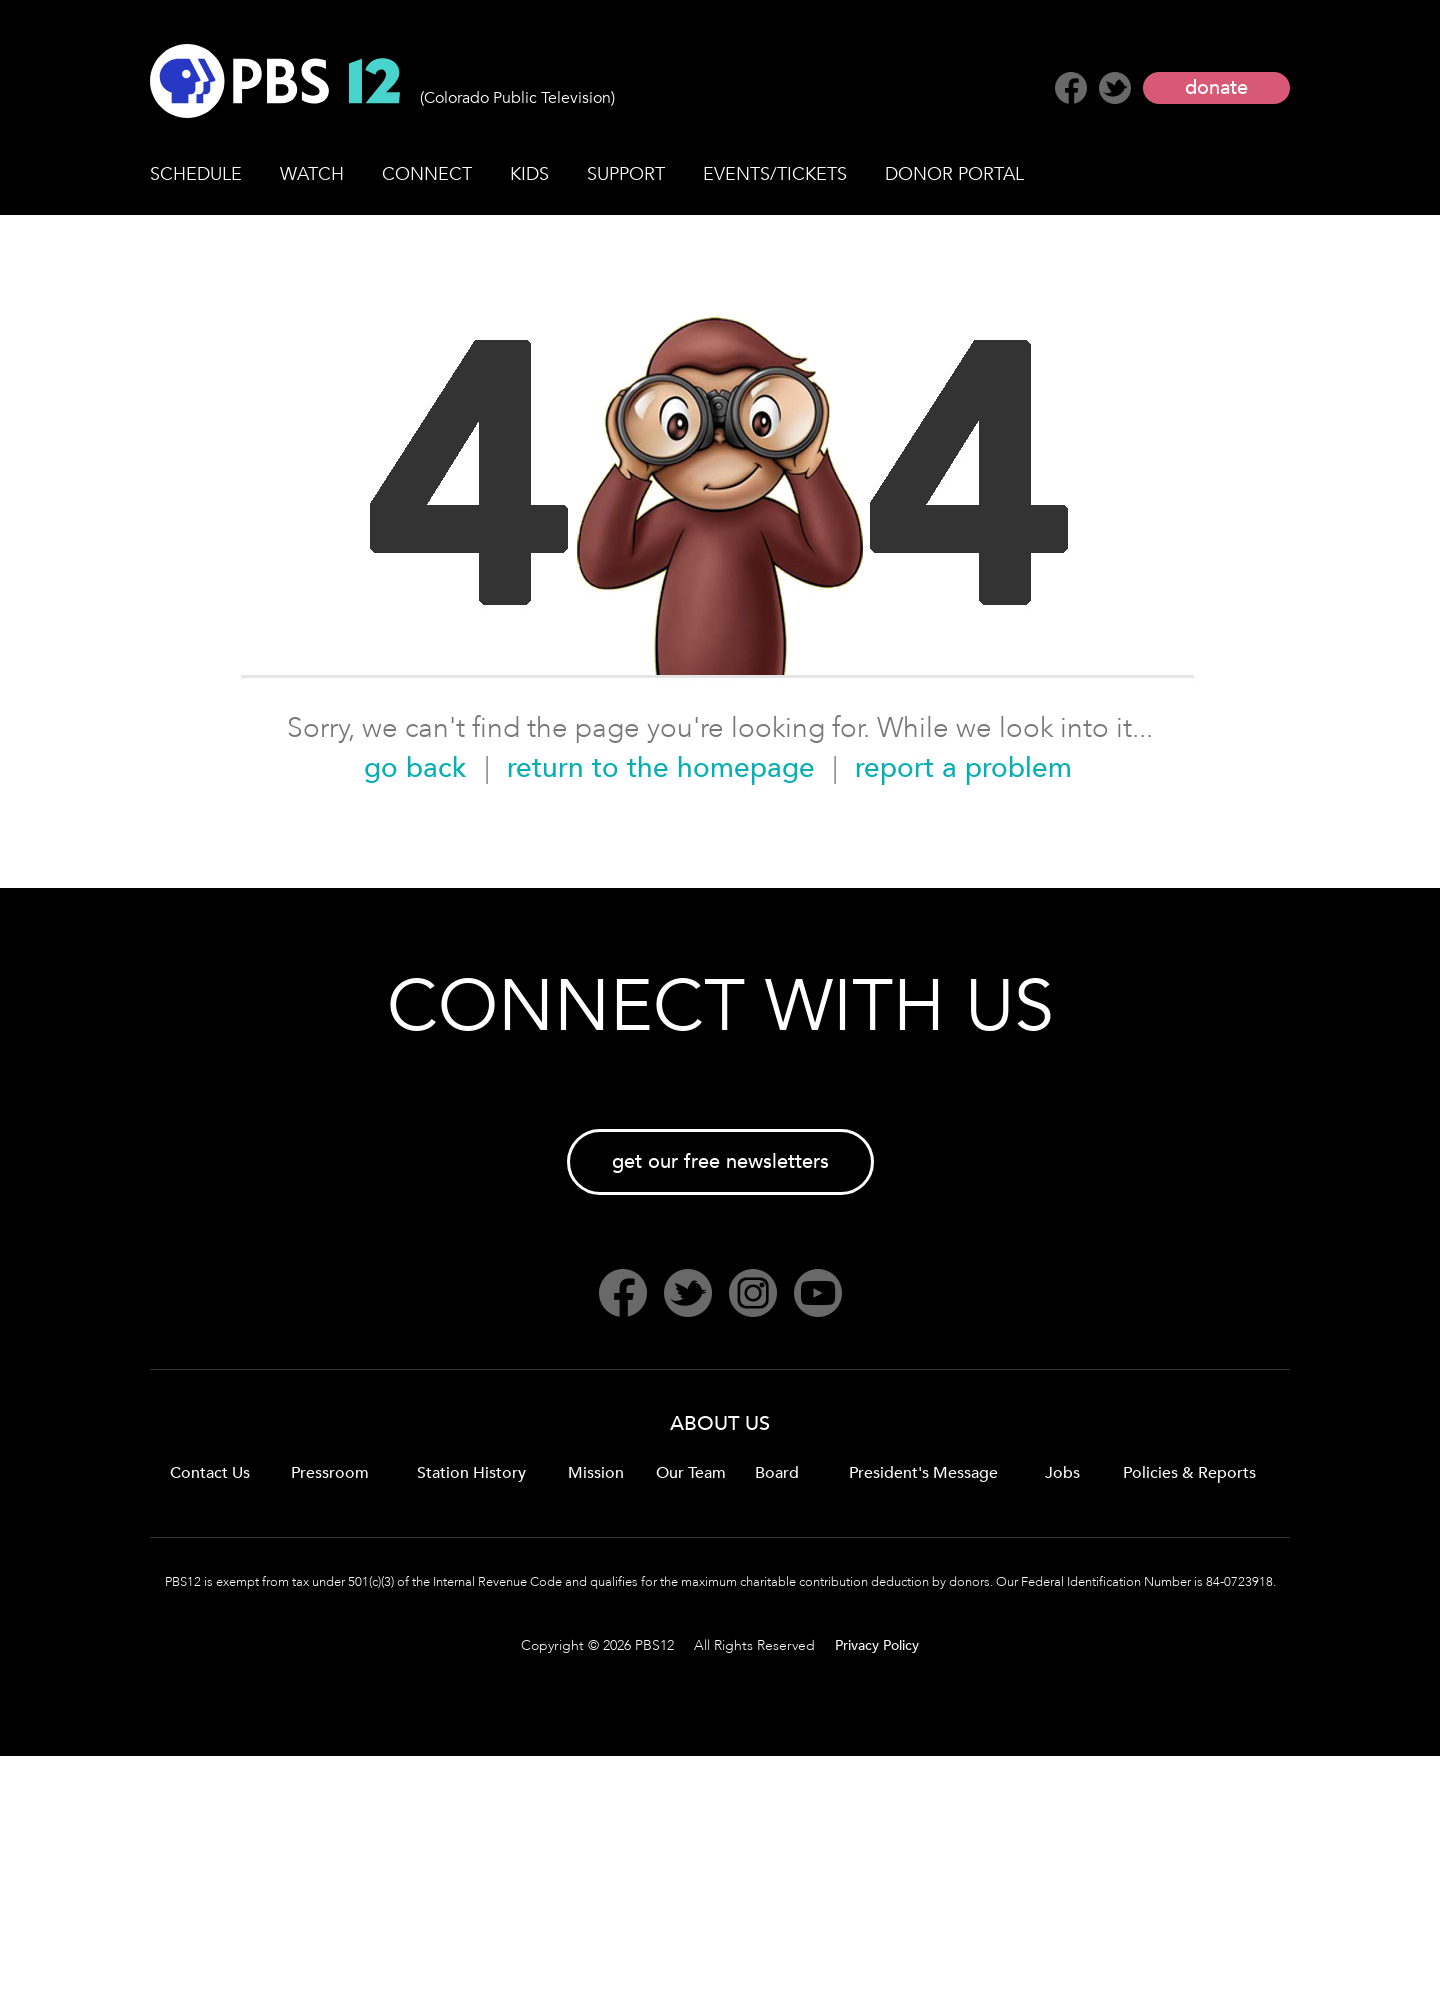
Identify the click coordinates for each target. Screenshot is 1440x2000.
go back (415, 768)
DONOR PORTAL (954, 174)
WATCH (312, 174)
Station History (471, 1473)
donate (1216, 87)
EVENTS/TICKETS (775, 174)
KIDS (529, 174)
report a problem (963, 768)
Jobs (1062, 1473)
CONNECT (427, 174)
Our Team (691, 1473)
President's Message (923, 1473)
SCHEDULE (196, 174)
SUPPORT (626, 174)
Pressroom (330, 1473)
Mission (596, 1473)
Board (777, 1473)
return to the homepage (661, 768)
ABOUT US (720, 1423)
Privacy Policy (877, 1645)
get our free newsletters (720, 1161)
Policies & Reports (1189, 1473)
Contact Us (210, 1473)
